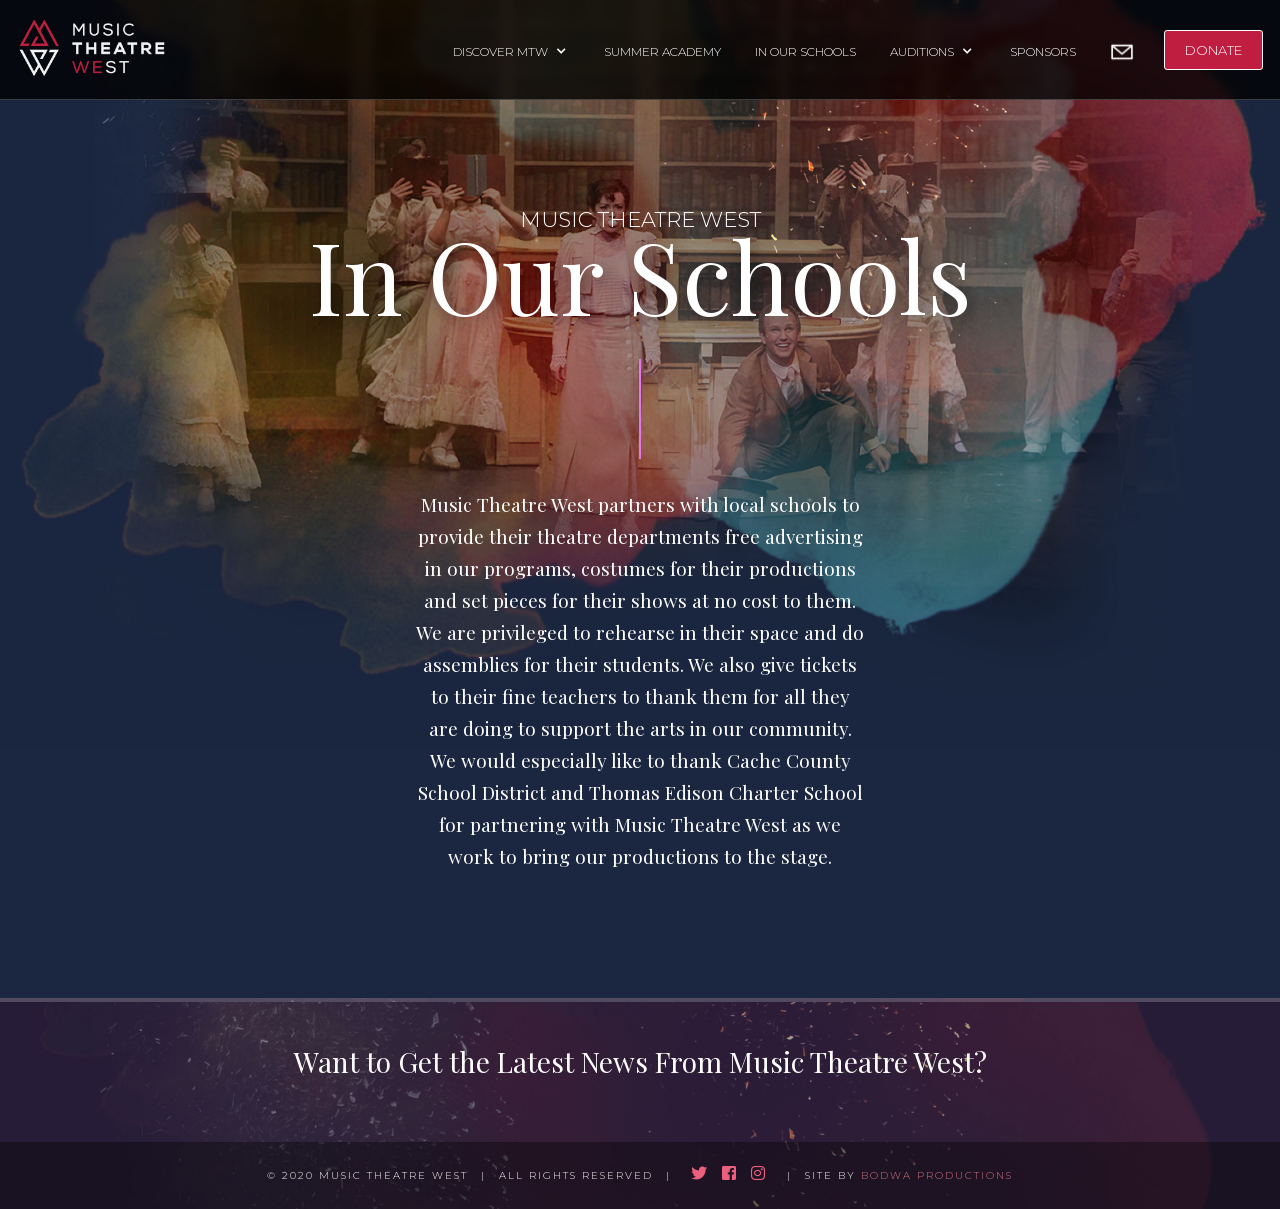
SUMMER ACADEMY (662, 51)
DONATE (1213, 50)
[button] (511, 50)
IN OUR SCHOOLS (805, 51)
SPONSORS (1043, 51)
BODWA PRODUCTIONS (937, 1175)
